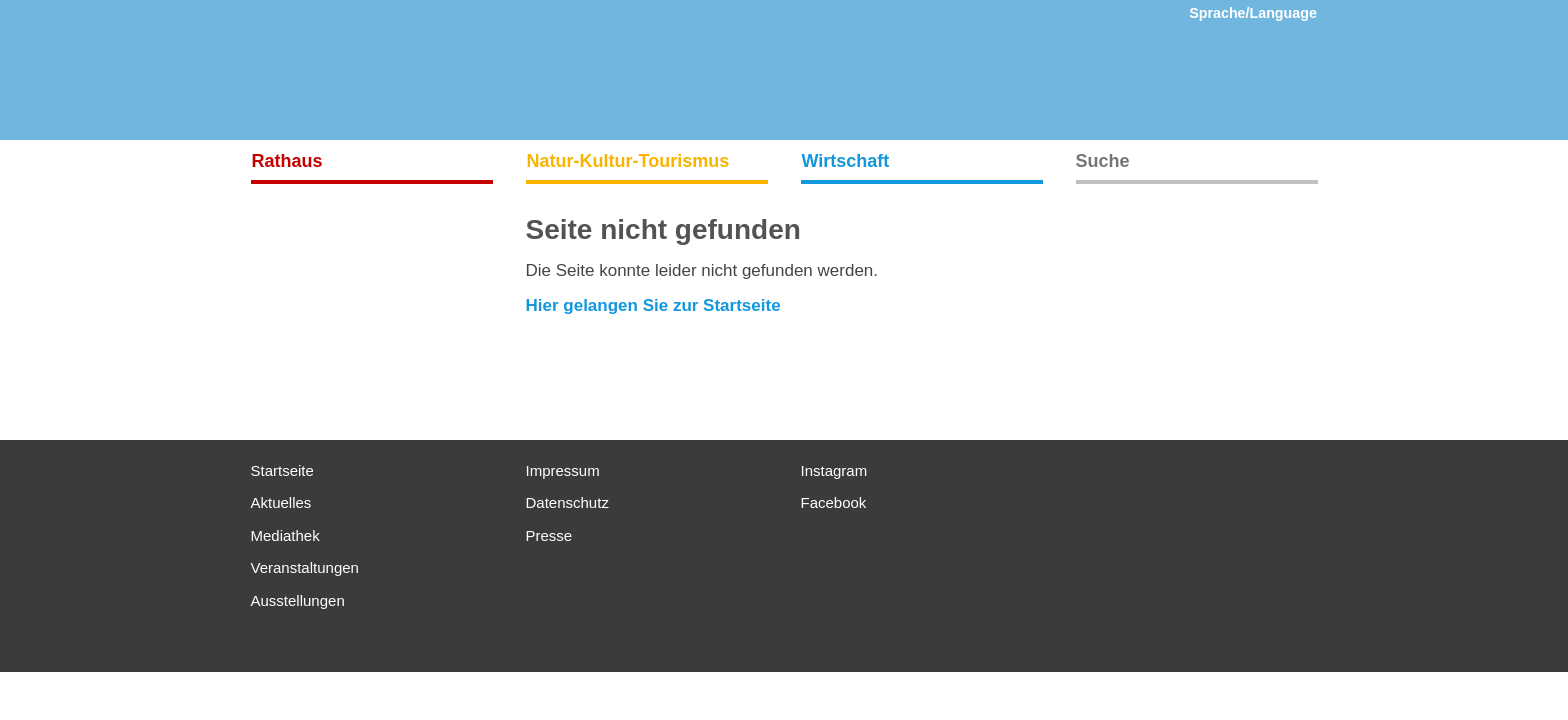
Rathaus (287, 161)
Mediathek (285, 535)
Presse (549, 535)
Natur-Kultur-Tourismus (628, 161)
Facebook (834, 502)
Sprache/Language (1253, 13)
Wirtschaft (846, 161)
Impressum (563, 470)
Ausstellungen (298, 600)
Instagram (834, 470)
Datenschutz (567, 502)
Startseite (282, 470)
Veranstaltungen (305, 567)
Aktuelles (281, 502)
